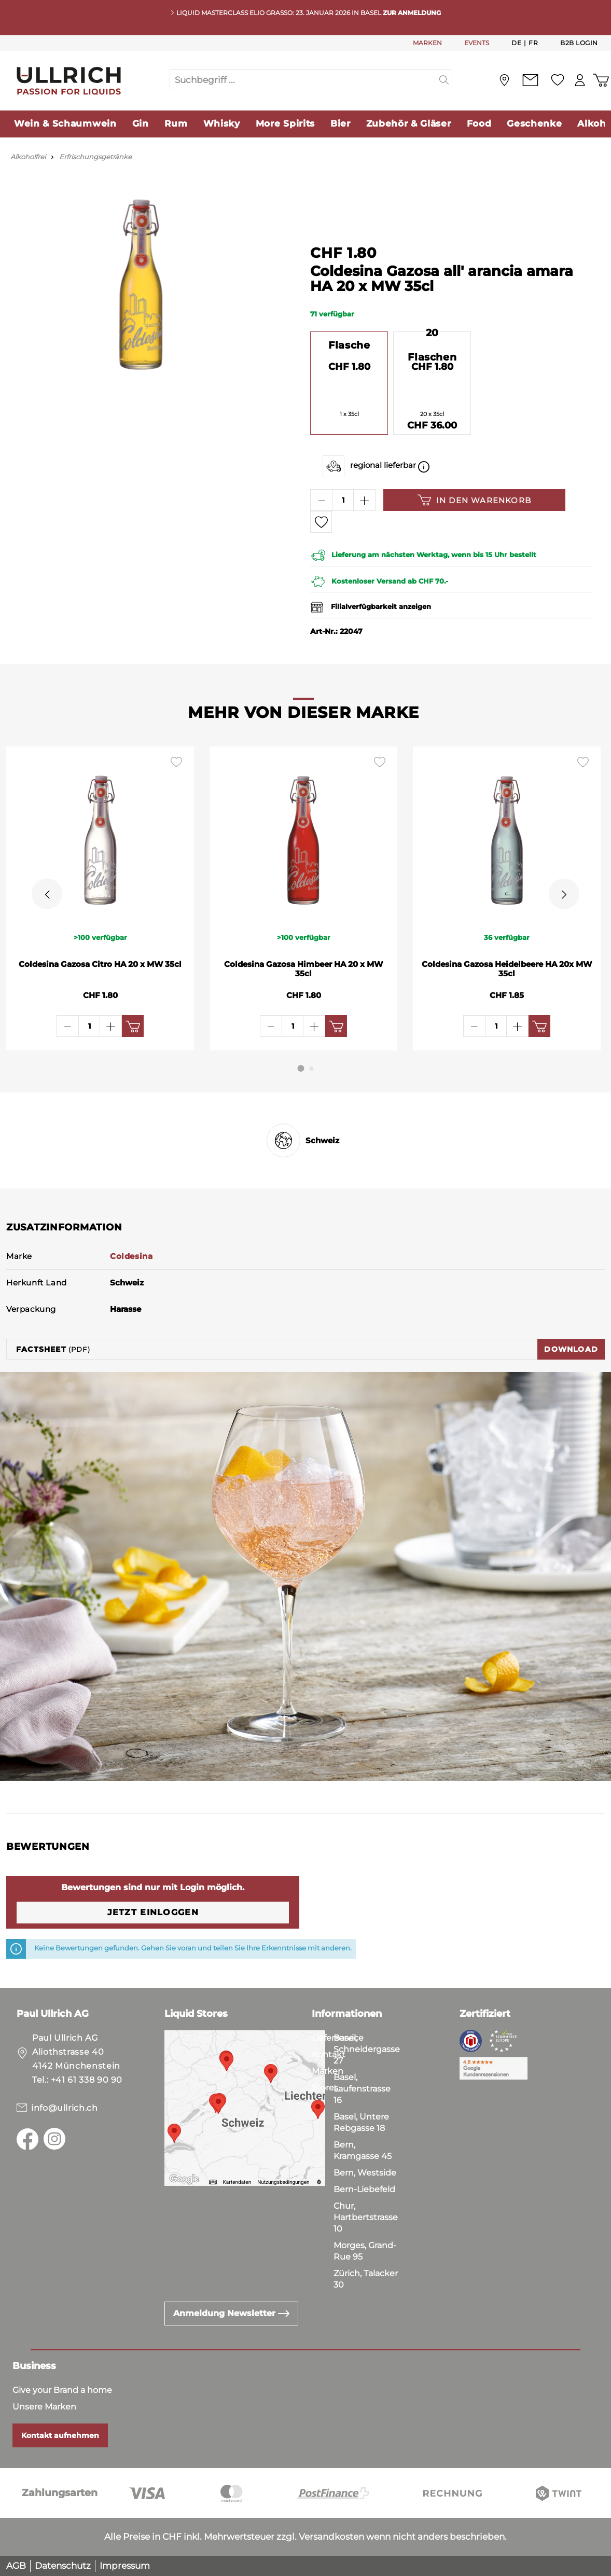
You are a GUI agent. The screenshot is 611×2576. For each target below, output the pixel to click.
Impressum (125, 2565)
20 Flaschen (432, 345)
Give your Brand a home (62, 2390)
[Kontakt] (525, 80)
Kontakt (328, 2054)
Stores (325, 2088)
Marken (327, 2071)
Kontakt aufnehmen (60, 2435)
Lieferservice (338, 2038)
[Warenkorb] (599, 80)
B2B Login (579, 43)
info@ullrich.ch (64, 2108)
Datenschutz (63, 2565)
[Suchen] (444, 80)
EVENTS (476, 43)
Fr (533, 42)
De (516, 42)
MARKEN (427, 43)
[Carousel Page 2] (312, 1069)
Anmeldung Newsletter (231, 2313)
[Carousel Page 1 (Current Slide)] (301, 1068)
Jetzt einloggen (153, 1912)
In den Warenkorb (474, 500)
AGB (16, 2565)
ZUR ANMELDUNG (412, 13)
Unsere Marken (44, 2407)
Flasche (349, 345)
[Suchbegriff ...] (303, 80)
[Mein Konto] (577, 80)
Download (571, 1349)
